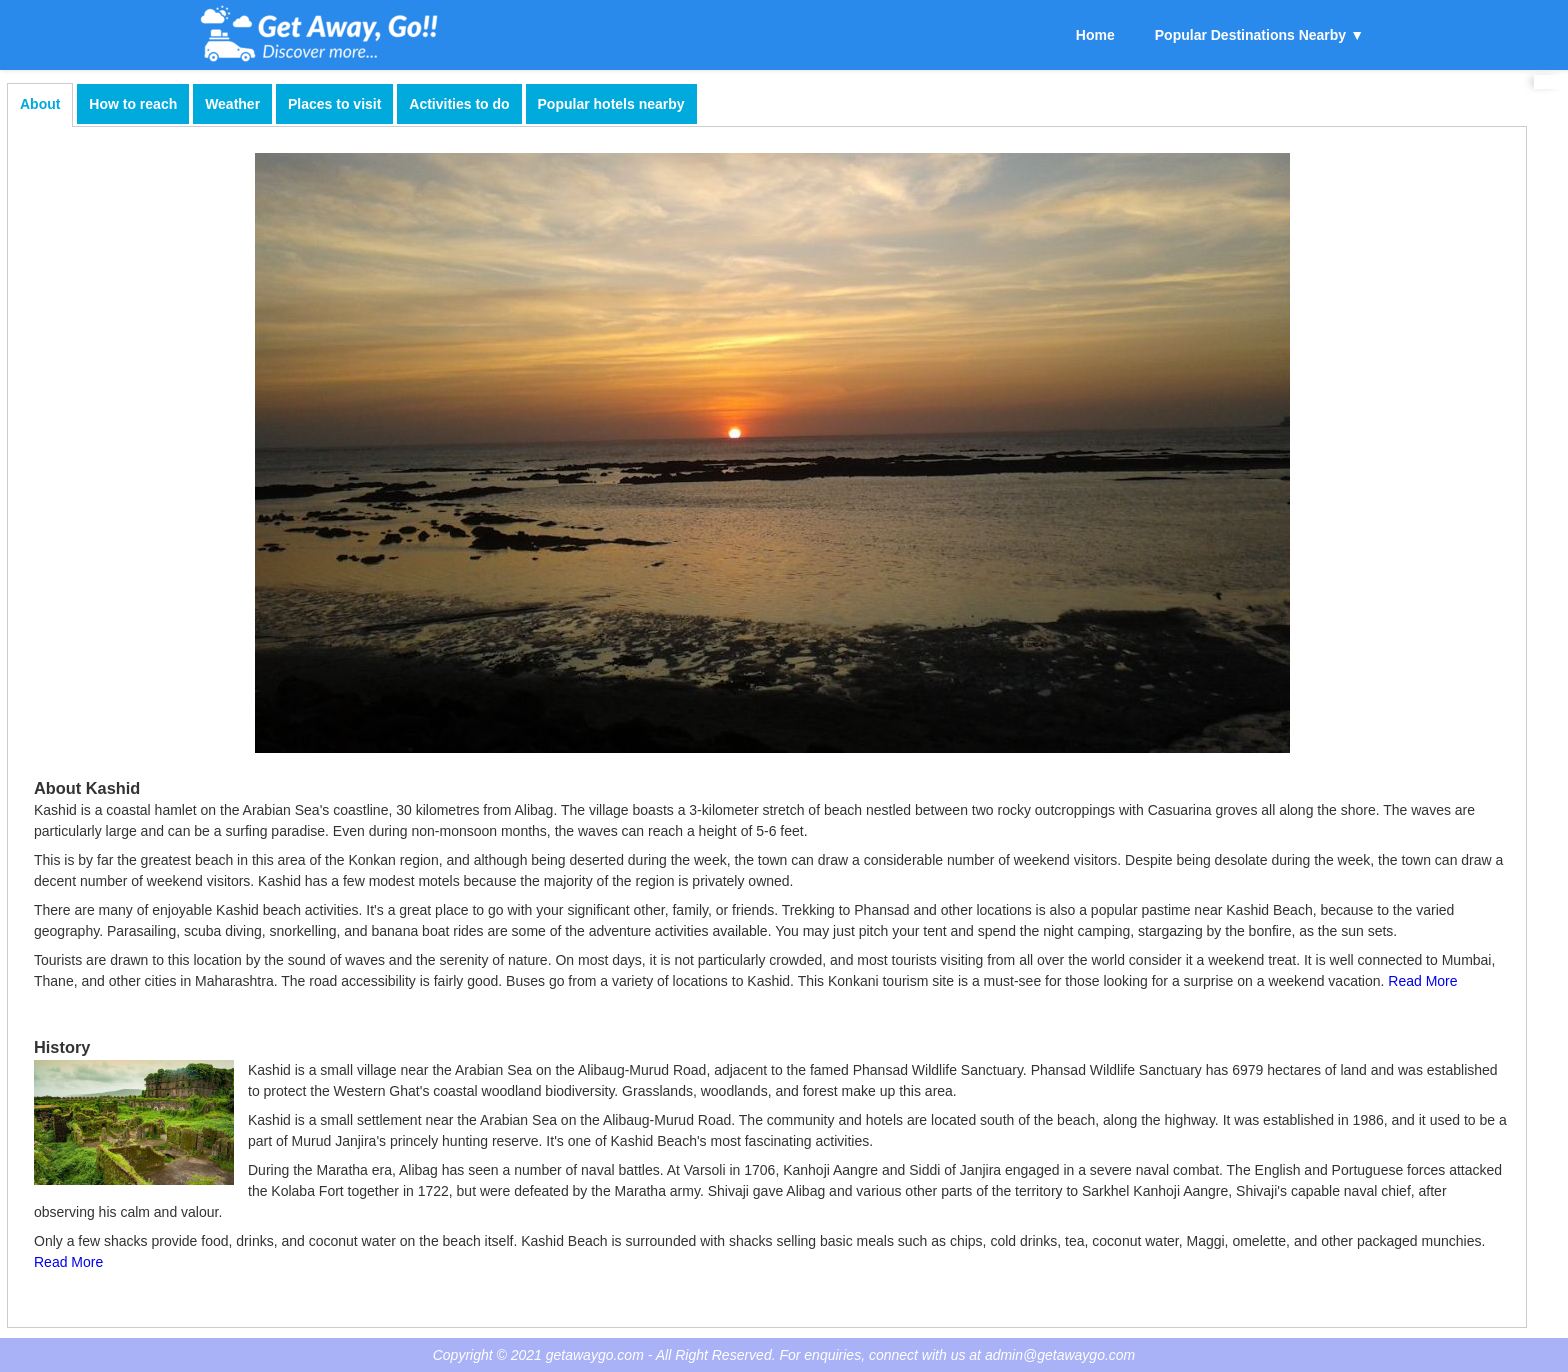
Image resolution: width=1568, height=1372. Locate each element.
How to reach (133, 104)
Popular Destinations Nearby (1250, 35)
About (40, 104)
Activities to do (459, 104)
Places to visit (334, 104)
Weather (232, 104)
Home (1095, 35)
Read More (1422, 981)
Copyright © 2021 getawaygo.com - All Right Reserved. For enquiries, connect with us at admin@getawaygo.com (784, 1355)
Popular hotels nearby (611, 104)
